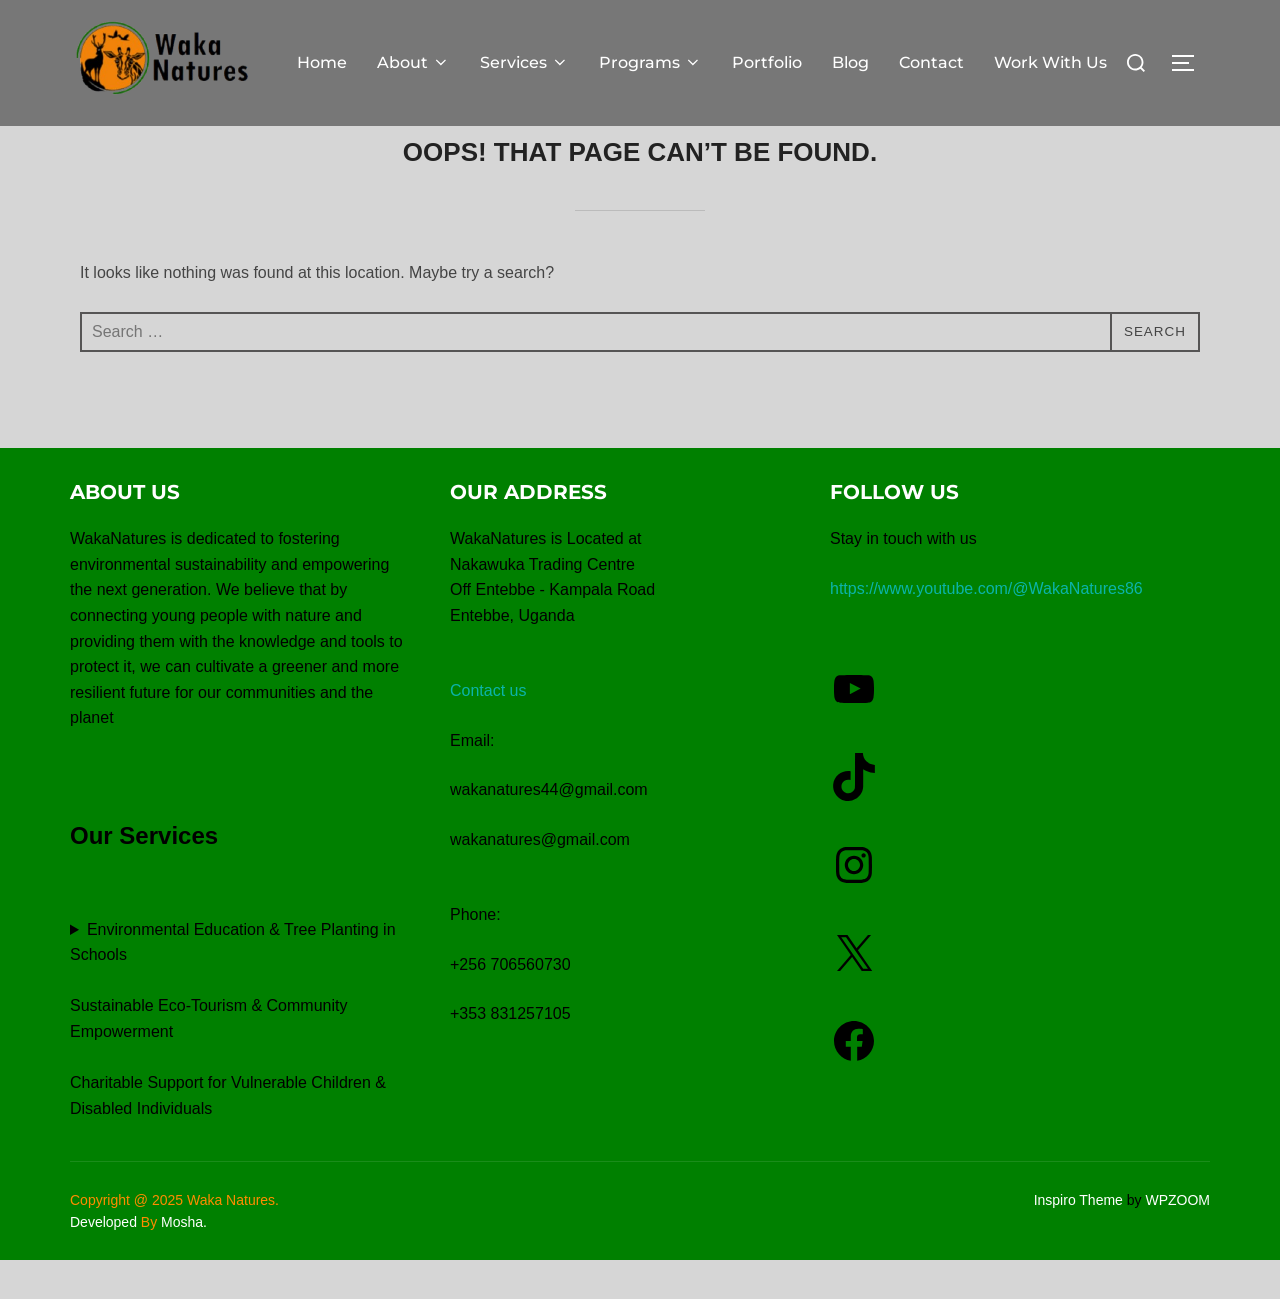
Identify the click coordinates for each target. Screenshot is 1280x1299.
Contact (931, 62)
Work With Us (1050, 62)
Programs (650, 62)
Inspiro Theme (1078, 1239)
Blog (850, 62)
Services (524, 62)
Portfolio (767, 62)
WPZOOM (1177, 1239)
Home (322, 62)
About (413, 62)
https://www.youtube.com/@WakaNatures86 (986, 628)
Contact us (488, 730)
